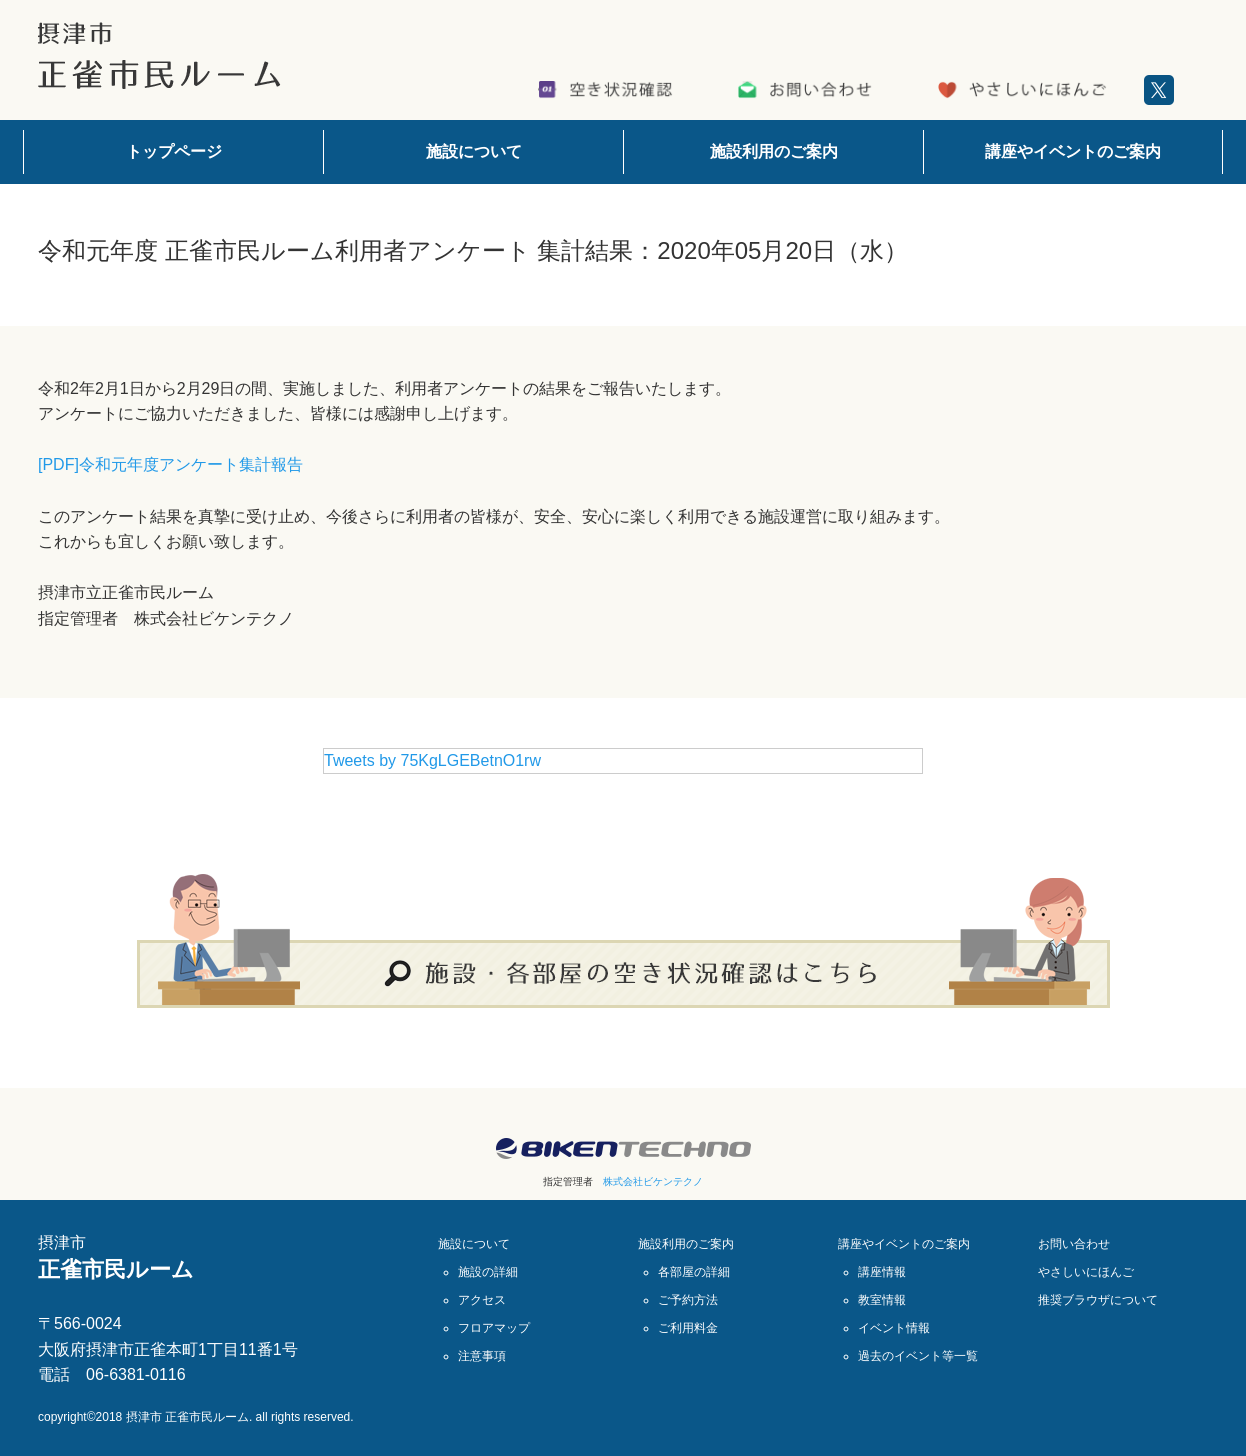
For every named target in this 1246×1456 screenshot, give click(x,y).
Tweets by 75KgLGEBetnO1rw (432, 760)
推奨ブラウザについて (1098, 1300)
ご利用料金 (688, 1328)
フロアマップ (494, 1328)
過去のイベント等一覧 (918, 1356)
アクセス (482, 1300)
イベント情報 (894, 1328)
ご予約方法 (688, 1300)
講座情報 (882, 1272)
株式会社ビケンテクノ (653, 1181)
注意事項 (482, 1356)
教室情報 (882, 1300)
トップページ (174, 151)
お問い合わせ (1074, 1244)
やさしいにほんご (1086, 1272)
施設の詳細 (488, 1272)
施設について (474, 151)
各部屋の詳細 (694, 1272)
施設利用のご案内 (774, 151)
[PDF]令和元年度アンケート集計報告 (170, 464)
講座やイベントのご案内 (1073, 151)
